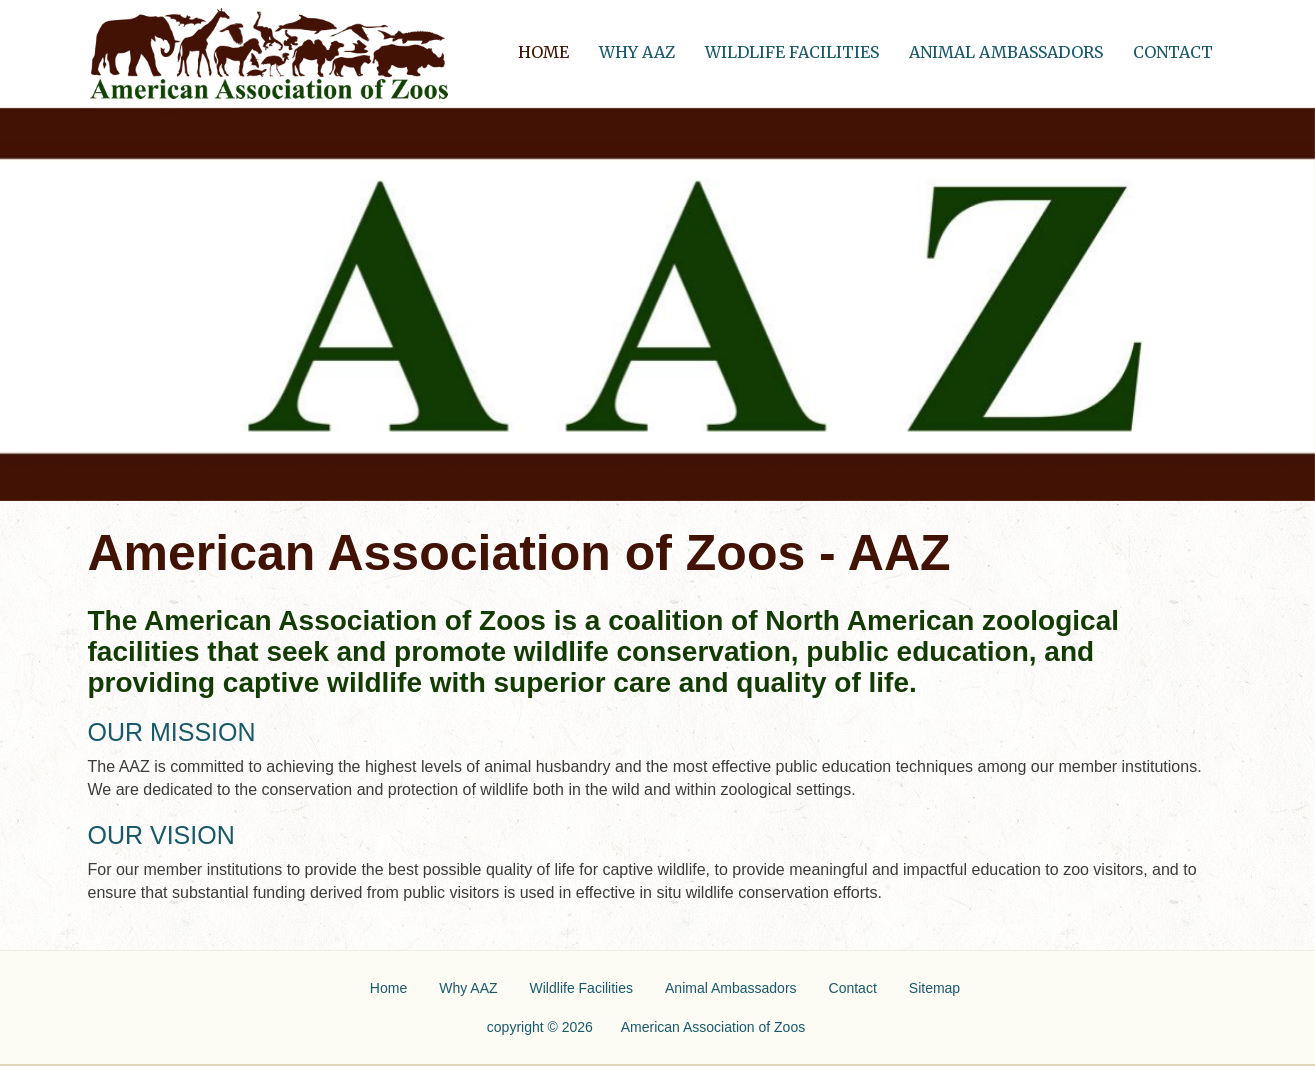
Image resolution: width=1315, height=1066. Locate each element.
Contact (1173, 52)
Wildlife (581, 988)
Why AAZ (637, 52)
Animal (731, 988)
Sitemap (934, 988)
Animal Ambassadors (1006, 52)
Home (551, 47)
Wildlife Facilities (792, 52)
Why (468, 988)
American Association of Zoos (713, 1027)
